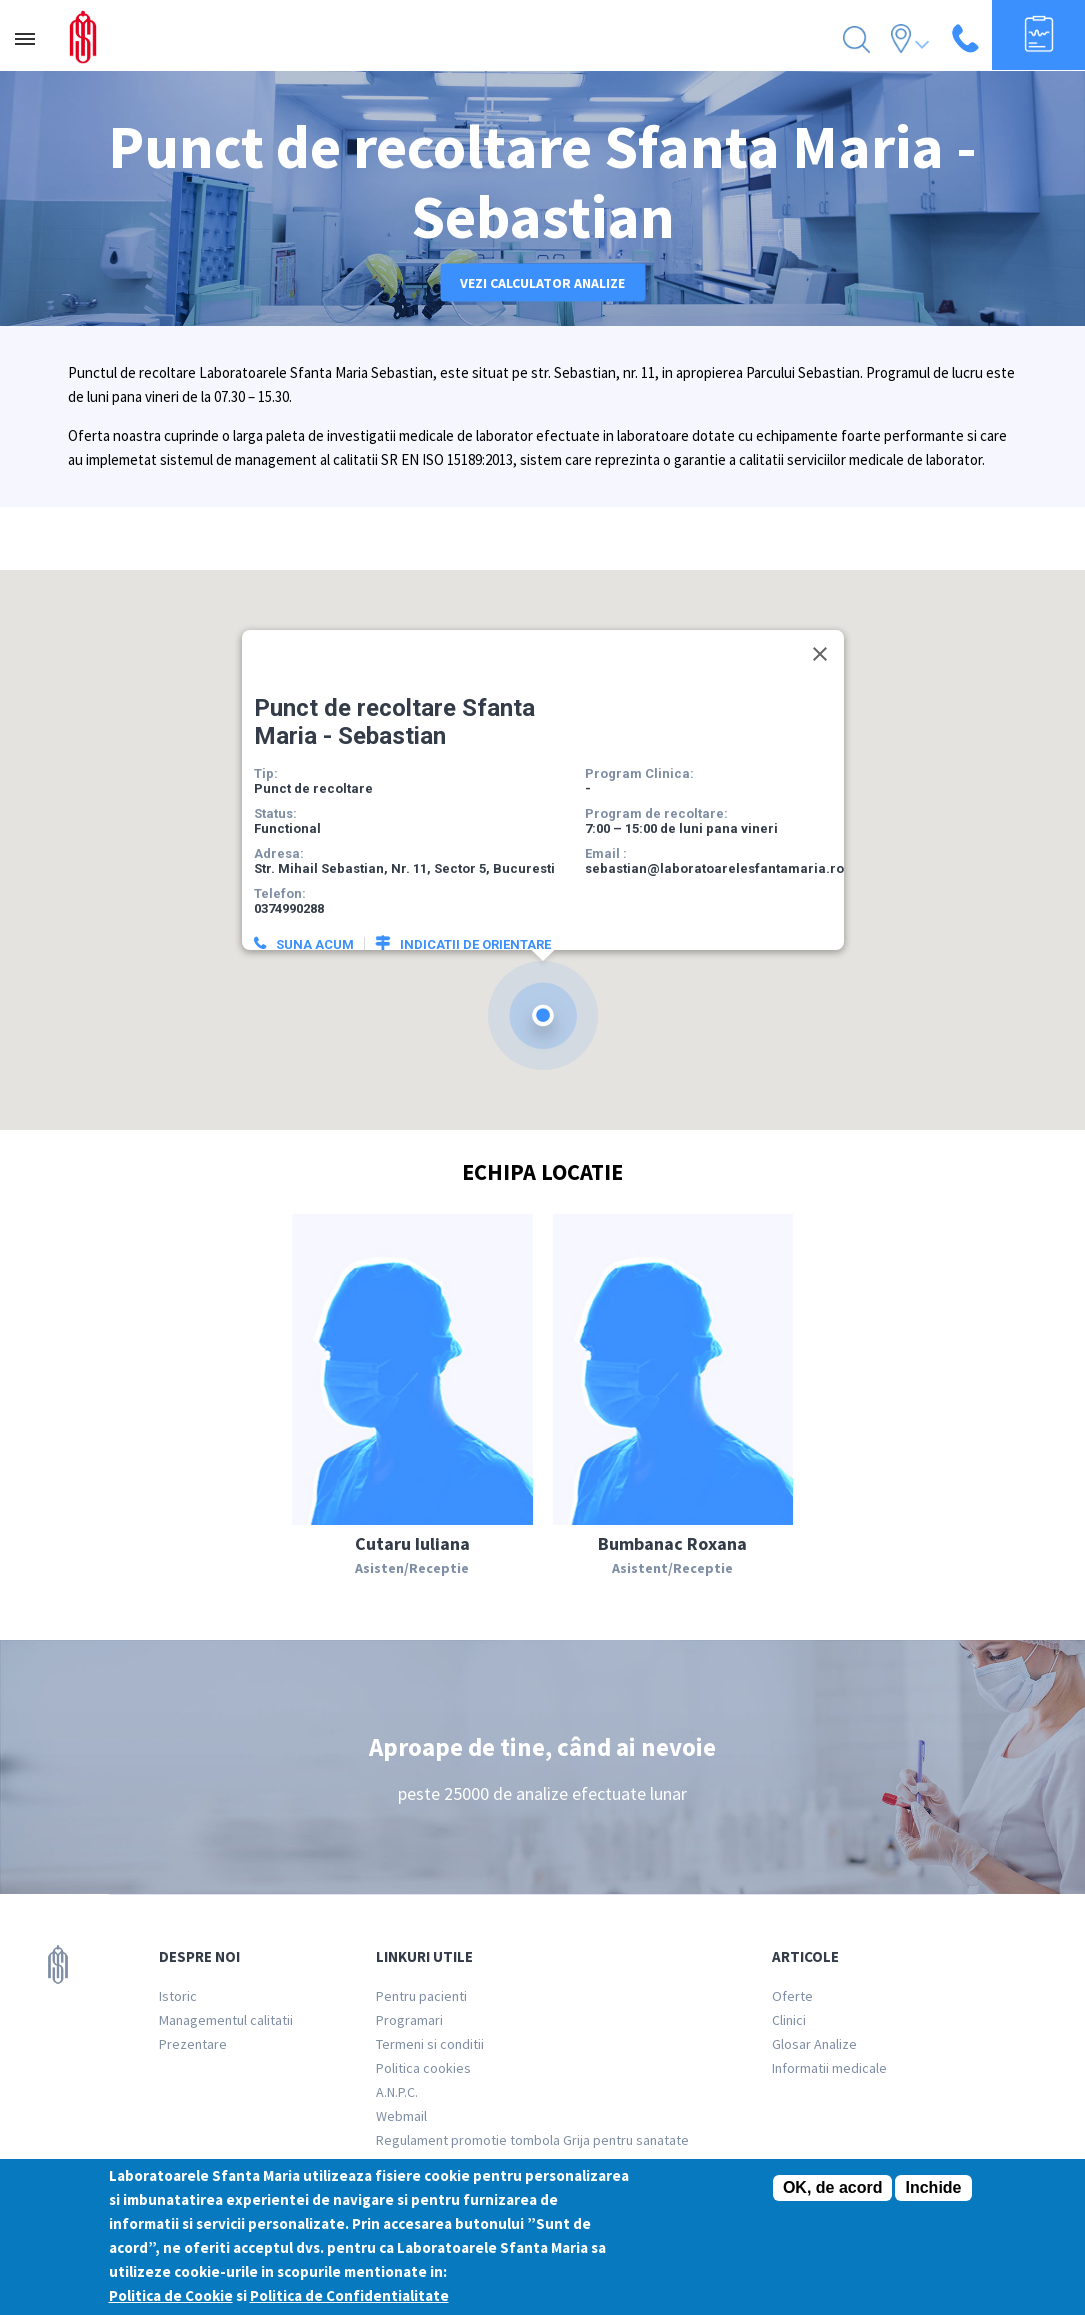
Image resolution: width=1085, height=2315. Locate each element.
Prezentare (193, 2044)
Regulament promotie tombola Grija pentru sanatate (532, 2140)
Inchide (933, 2188)
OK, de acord (833, 2188)
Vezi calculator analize (542, 283)
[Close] (820, 643)
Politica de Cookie (171, 2296)
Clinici (789, 2020)
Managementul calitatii (226, 2020)
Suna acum (315, 933)
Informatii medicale (829, 2068)
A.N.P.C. (397, 2092)
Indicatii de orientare (475, 933)
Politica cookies (423, 2068)
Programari (409, 2020)
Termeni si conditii (430, 2044)
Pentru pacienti (421, 1996)
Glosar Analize (814, 2044)
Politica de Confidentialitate (349, 2296)
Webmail (401, 2116)
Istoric (178, 1996)
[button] (543, 1004)
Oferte (792, 1996)
